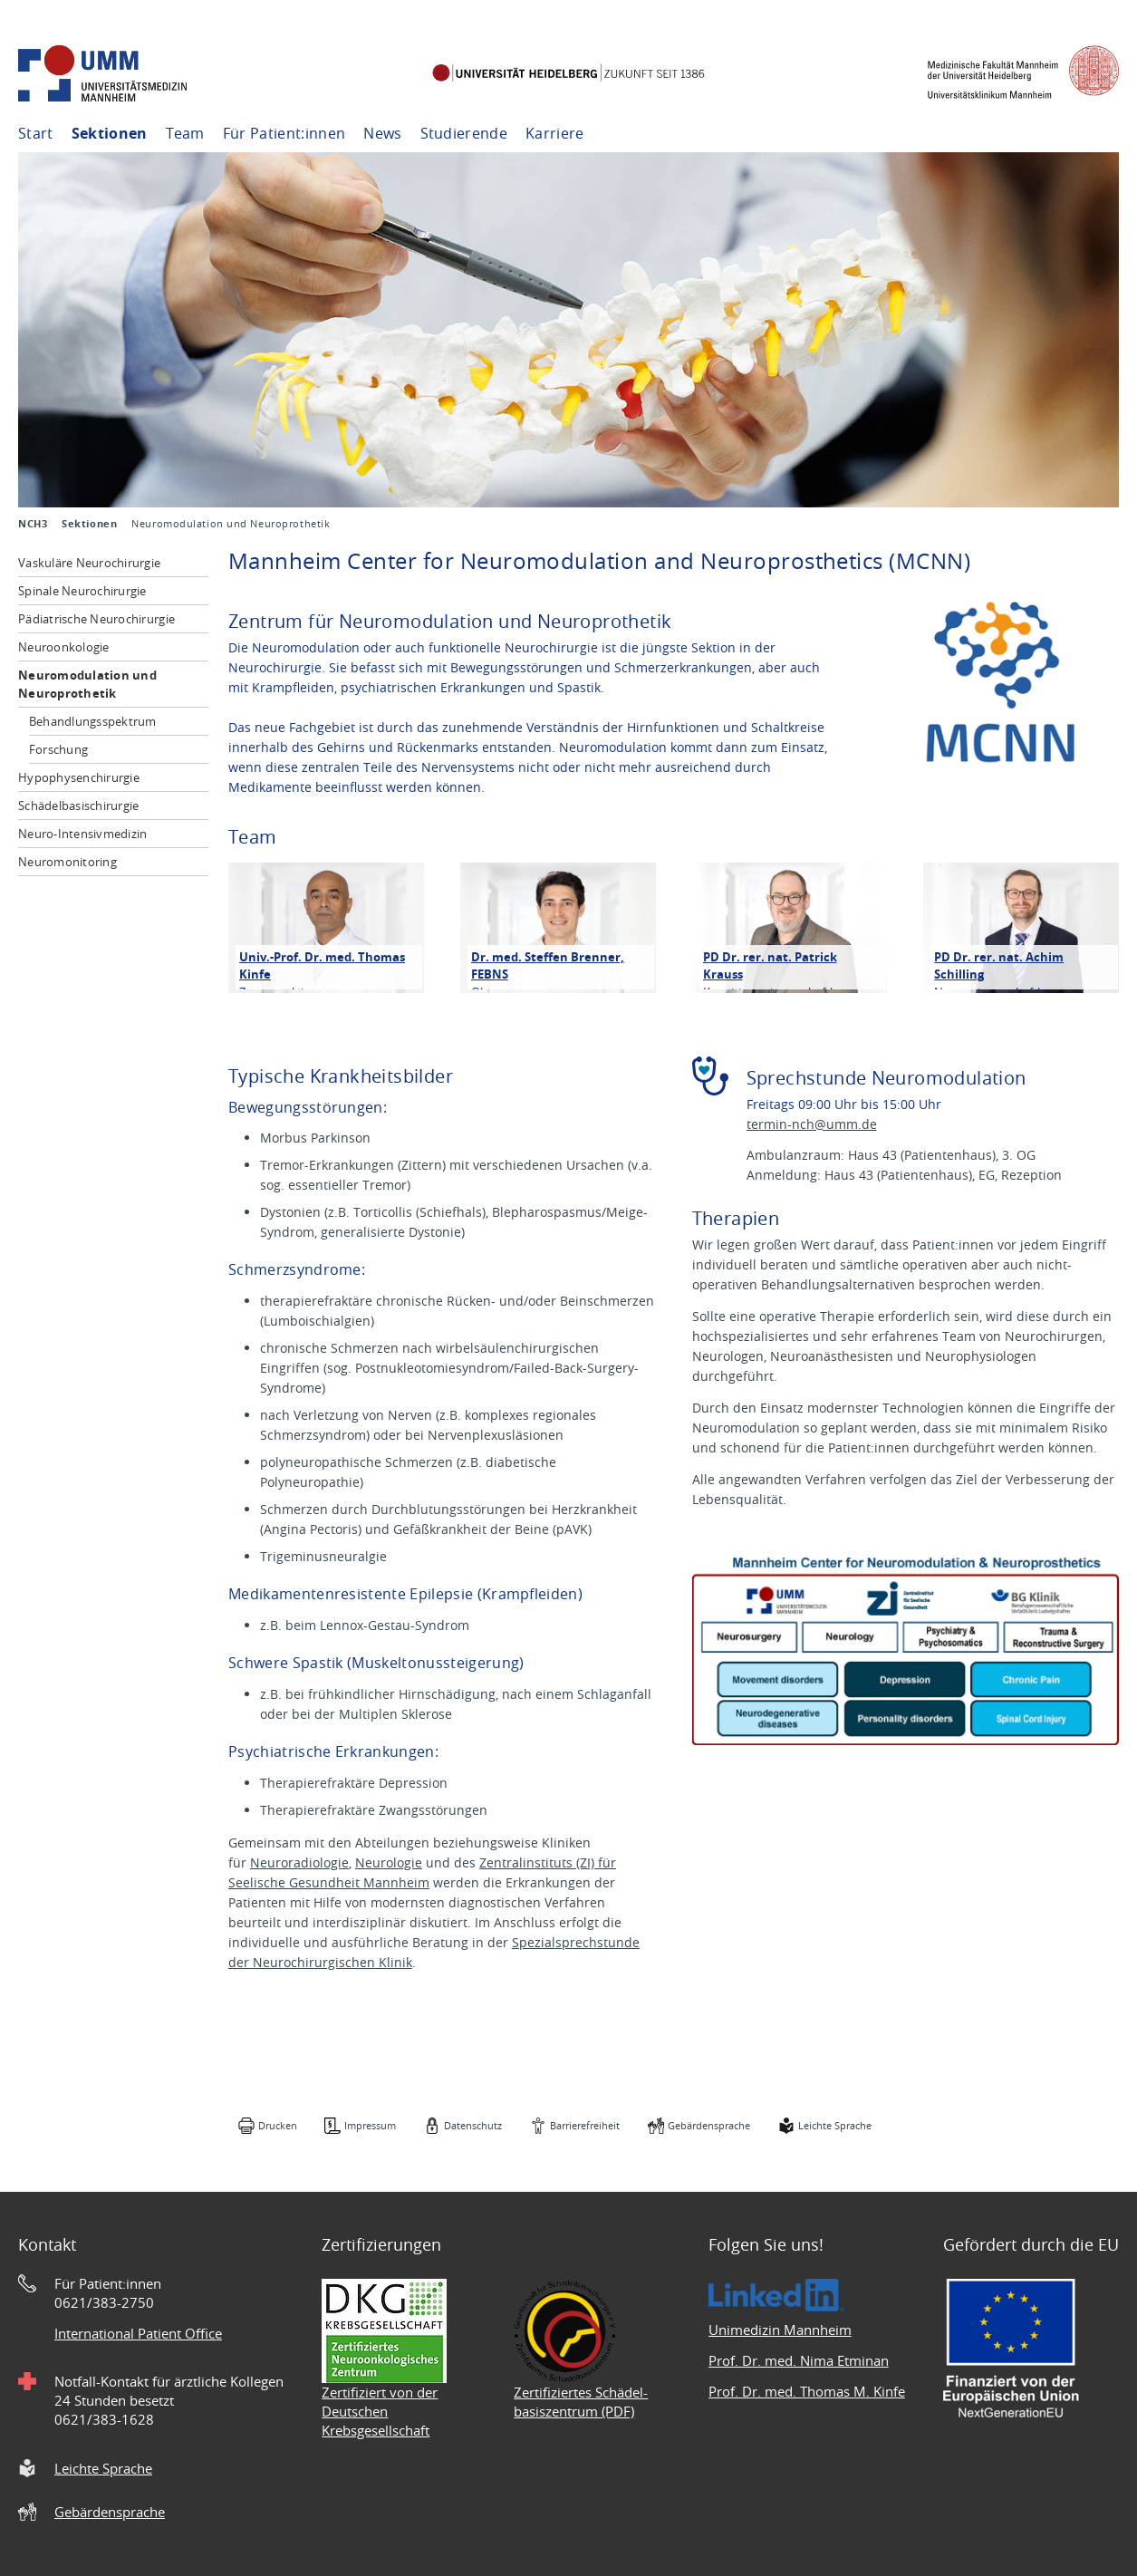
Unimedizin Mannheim (780, 2329)
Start (35, 133)
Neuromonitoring (67, 862)
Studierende (464, 133)
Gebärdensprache (709, 2125)
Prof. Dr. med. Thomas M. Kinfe (806, 2391)
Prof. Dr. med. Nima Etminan (798, 2360)
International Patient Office (138, 2333)
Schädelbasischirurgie (78, 805)
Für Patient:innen (284, 133)
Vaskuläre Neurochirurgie (89, 563)
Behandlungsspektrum (93, 721)
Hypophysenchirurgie (79, 777)
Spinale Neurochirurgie (82, 591)
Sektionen (110, 133)
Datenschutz (473, 2125)
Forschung (58, 749)
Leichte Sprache (835, 2125)
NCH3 (32, 523)
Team (185, 133)
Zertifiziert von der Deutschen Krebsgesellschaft (380, 2411)
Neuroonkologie (64, 647)
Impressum (370, 2125)
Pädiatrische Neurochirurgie (96, 619)
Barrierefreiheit (585, 2125)
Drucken (277, 2125)
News (382, 133)
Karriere (554, 133)
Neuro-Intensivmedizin (82, 833)
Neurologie (388, 1862)
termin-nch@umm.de (812, 1124)
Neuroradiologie (299, 1862)
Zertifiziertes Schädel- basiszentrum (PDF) (581, 2401)
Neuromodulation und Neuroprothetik (87, 684)
